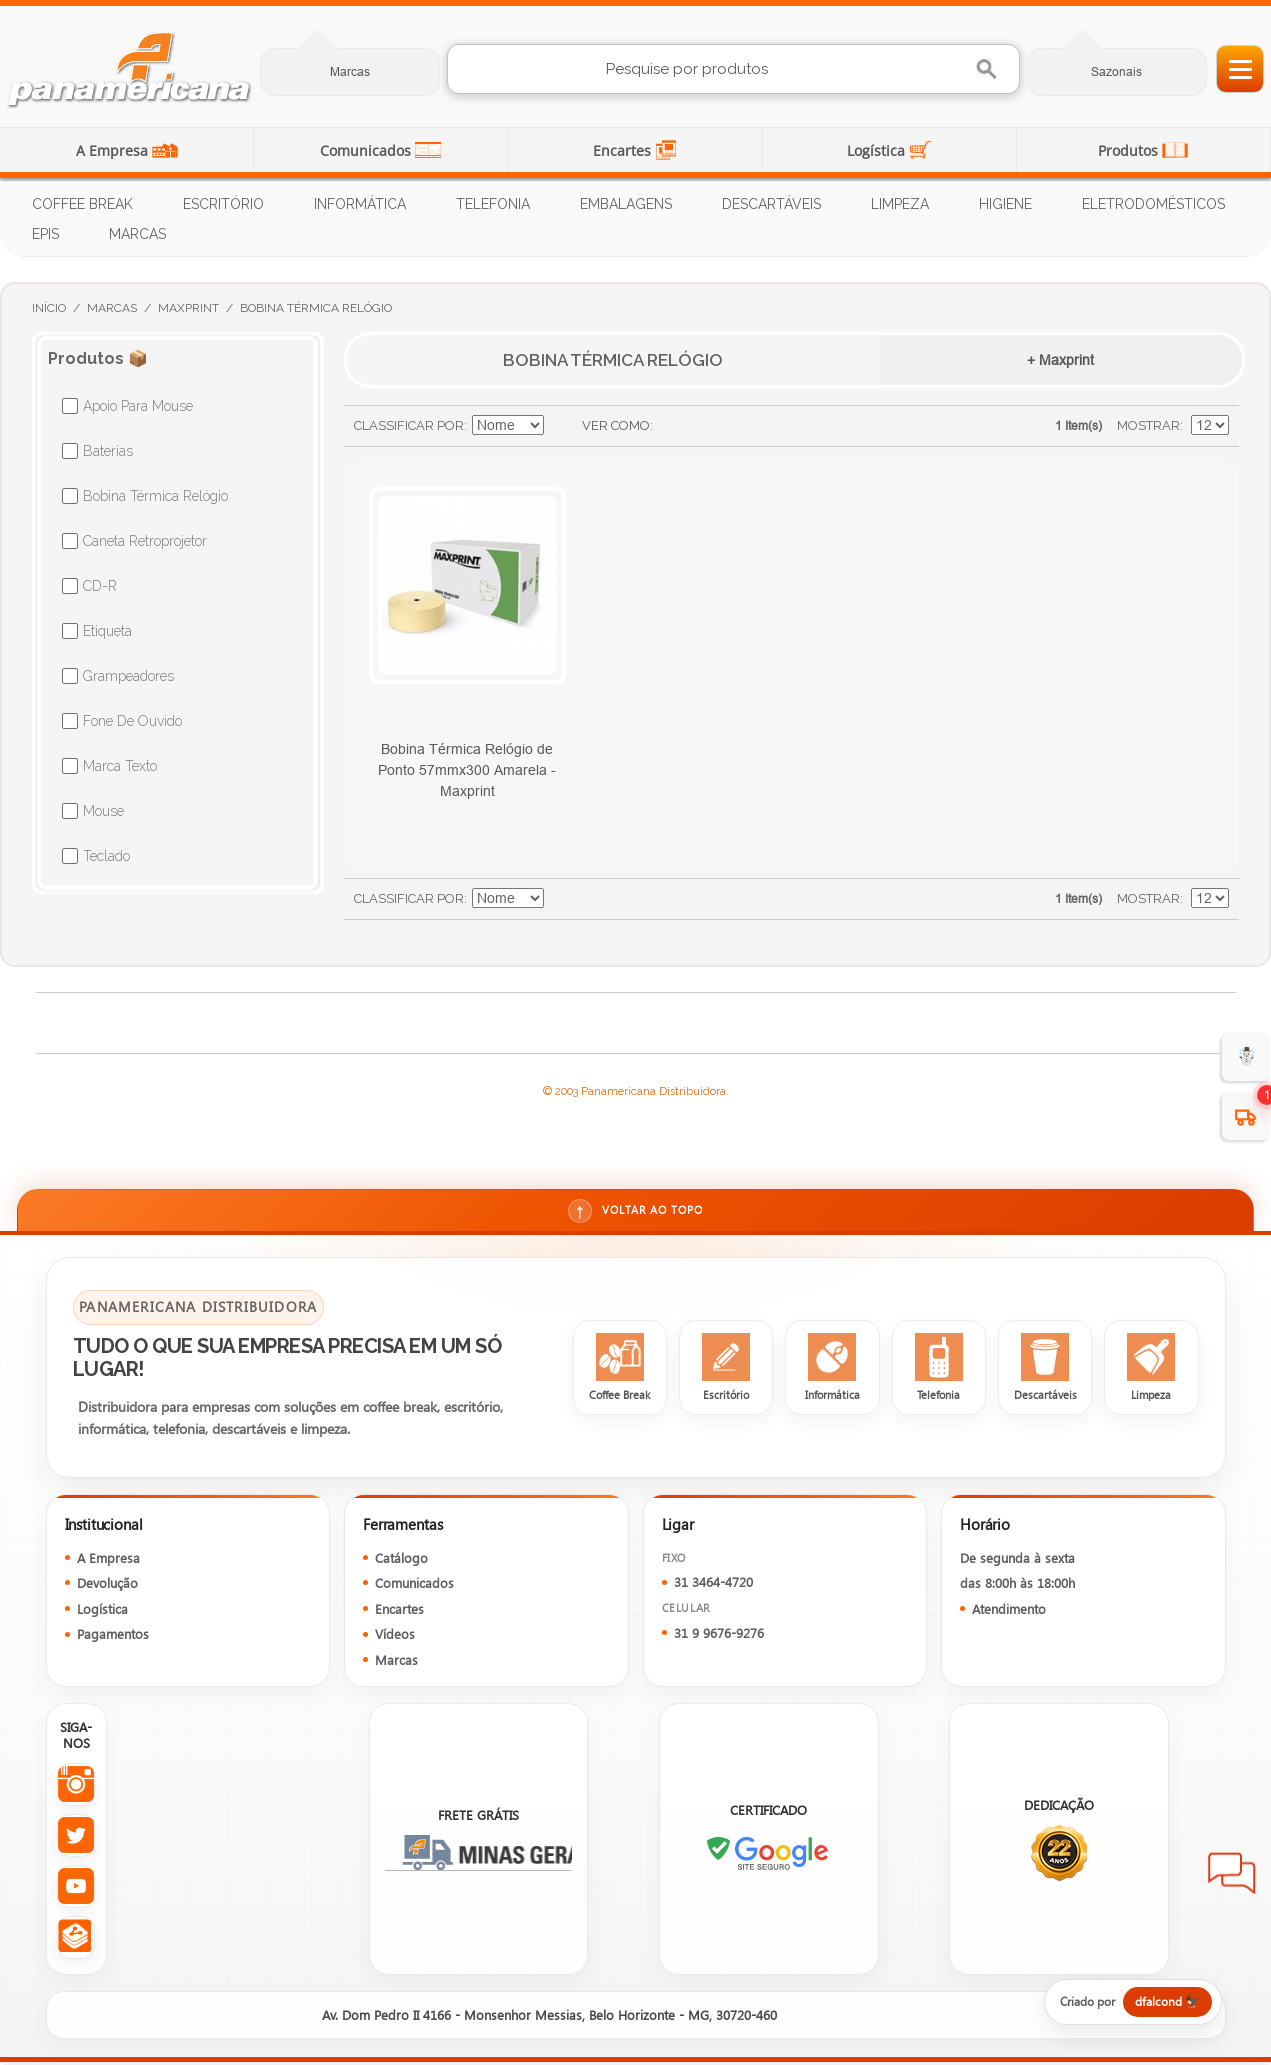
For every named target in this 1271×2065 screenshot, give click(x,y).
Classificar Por (409, 425)
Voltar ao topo (635, 1212)
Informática (360, 204)
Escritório (223, 204)
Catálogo (401, 1560)
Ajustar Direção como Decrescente (562, 426)
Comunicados (367, 150)
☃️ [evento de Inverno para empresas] (1246, 1056)
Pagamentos (113, 1636)
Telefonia (493, 204)
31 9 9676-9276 (719, 1635)
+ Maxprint (1060, 360)
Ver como (616, 425)
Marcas (350, 71)
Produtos (1130, 150)
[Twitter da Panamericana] (76, 1838)
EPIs (45, 234)
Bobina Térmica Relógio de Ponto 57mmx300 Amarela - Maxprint (467, 770)
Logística (878, 150)
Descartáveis (771, 204)
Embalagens (626, 204)
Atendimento (1009, 1611)
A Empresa (114, 150)
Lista (708, 426)
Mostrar (1148, 425)
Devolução (107, 1585)
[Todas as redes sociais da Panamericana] (76, 1940)
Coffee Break (82, 204)
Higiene (1005, 204)
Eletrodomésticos (1153, 204)
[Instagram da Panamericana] (76, 1787)
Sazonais (1116, 71)
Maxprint (188, 308)
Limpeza (900, 204)
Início (49, 308)
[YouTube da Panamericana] (76, 1889)
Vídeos (395, 1636)
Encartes (624, 150)
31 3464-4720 (713, 1584)
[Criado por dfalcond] (1123, 2005)
